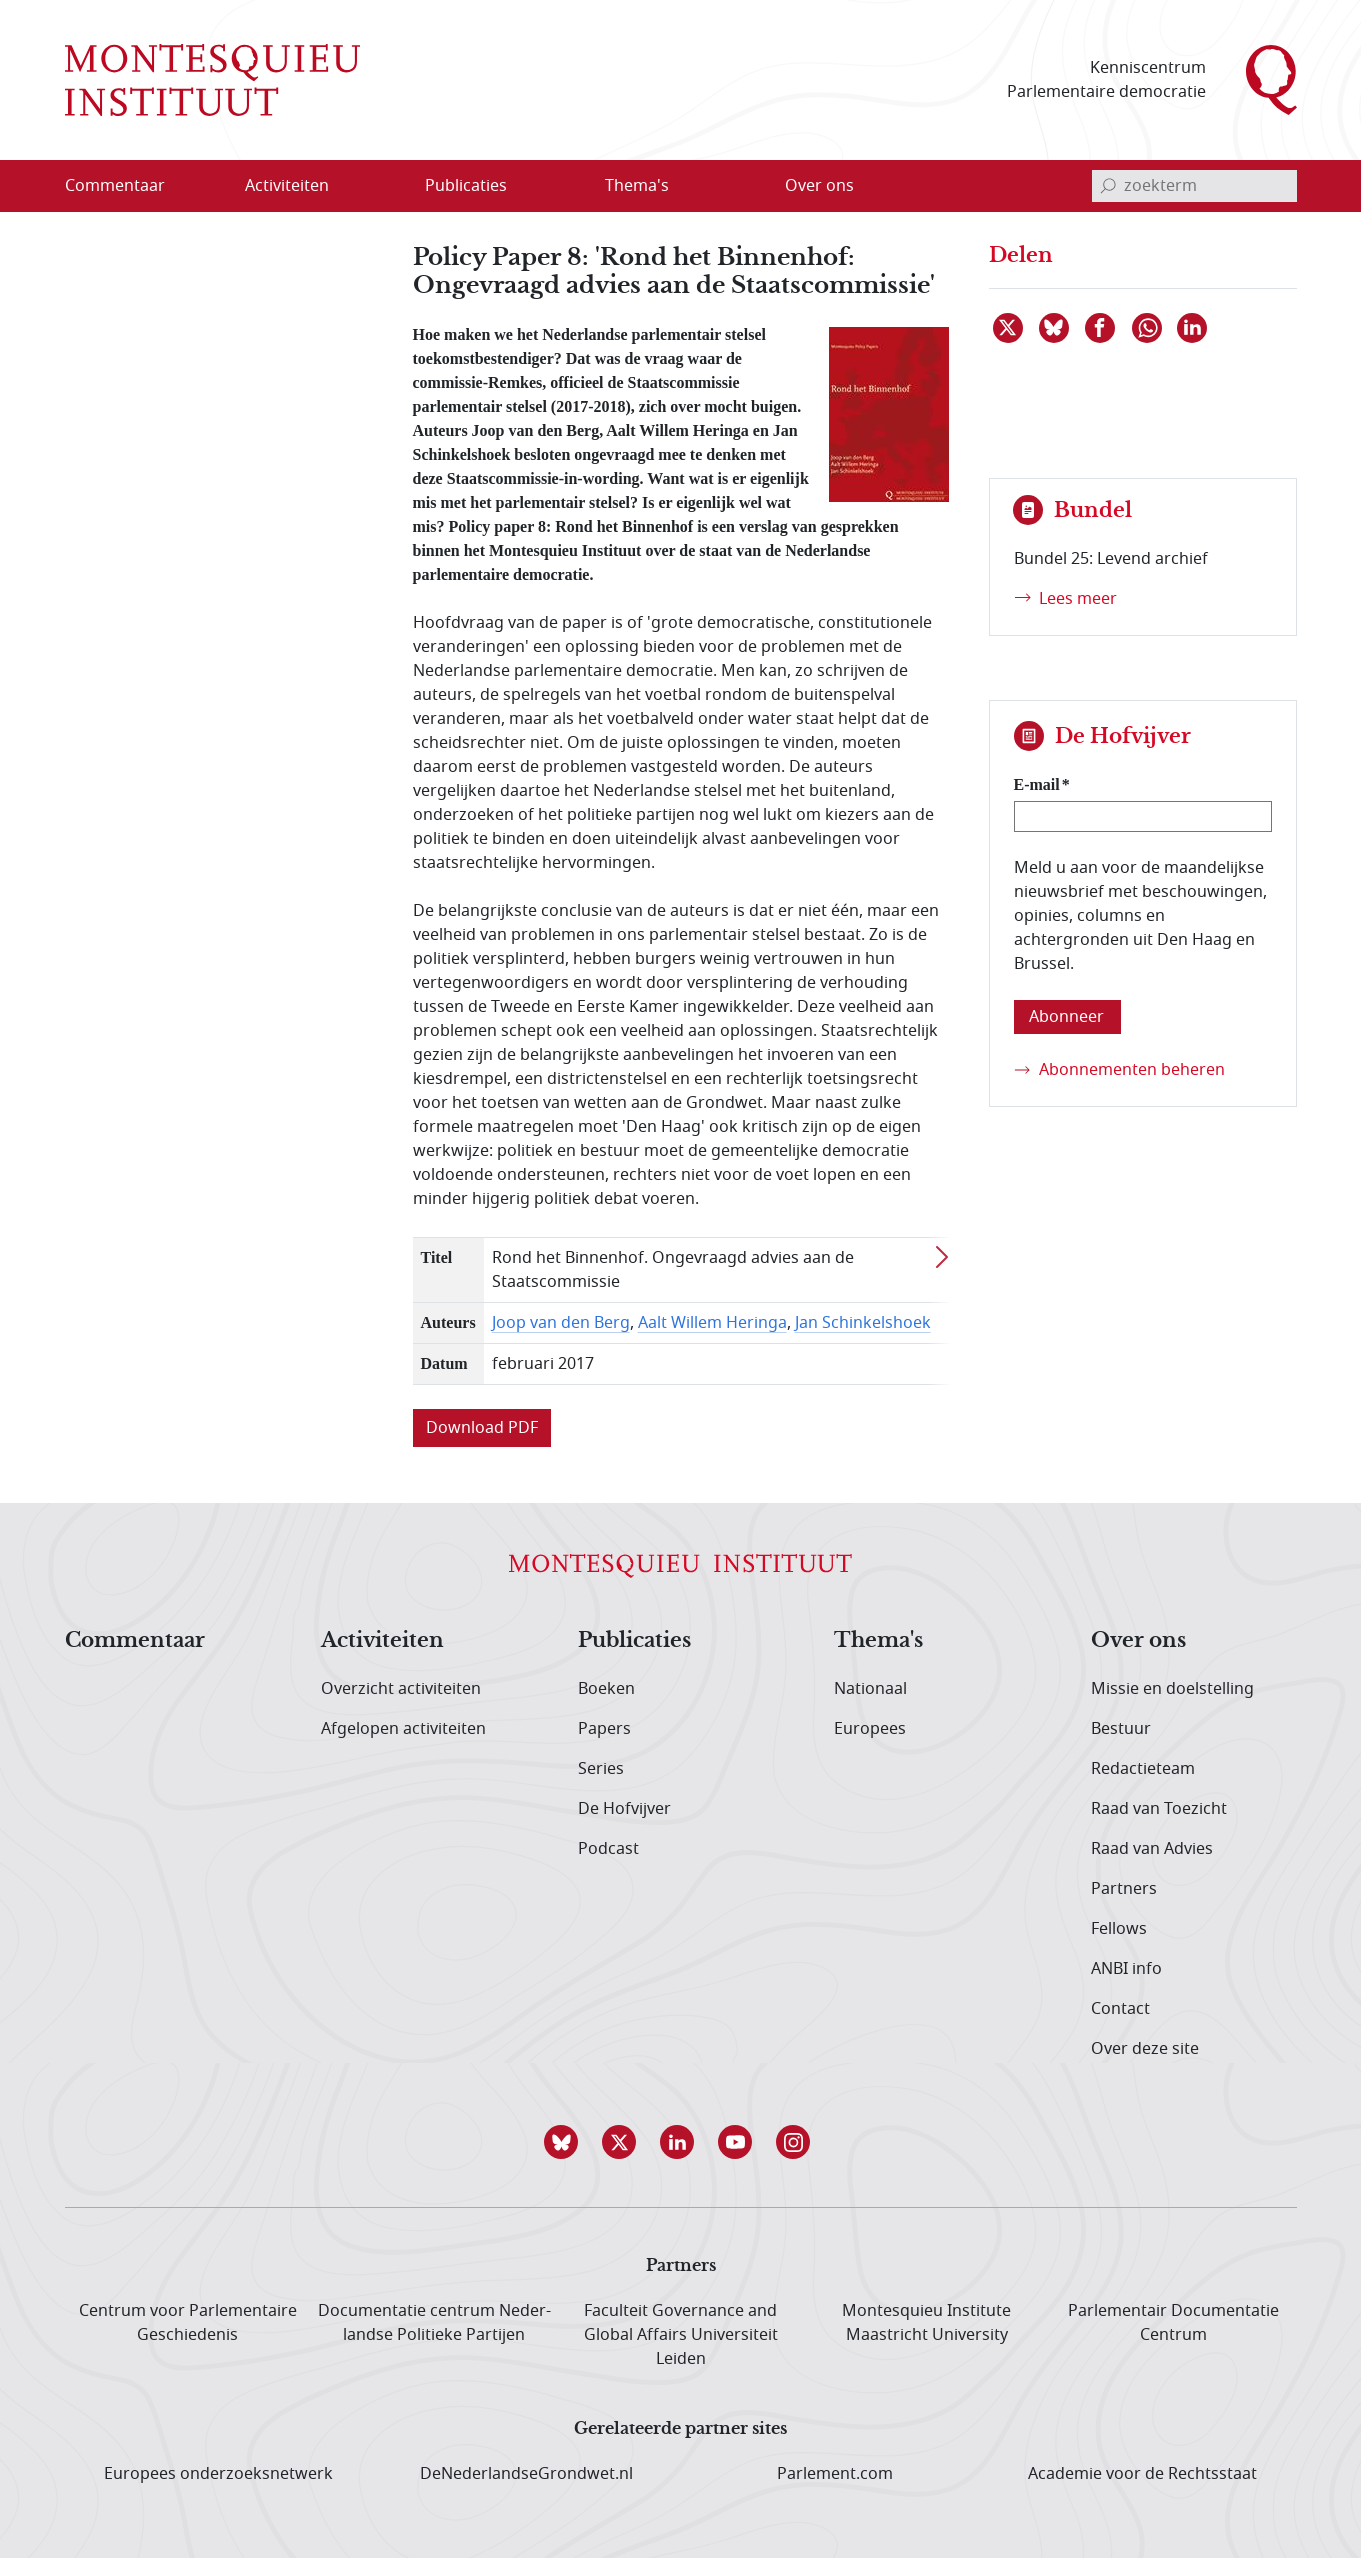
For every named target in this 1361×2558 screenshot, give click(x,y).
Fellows (1119, 1929)
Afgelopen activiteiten (403, 1729)
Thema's (878, 1641)
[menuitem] (127, 186)
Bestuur (1121, 1729)
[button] (565, 2142)
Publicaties (634, 1641)
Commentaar (135, 1641)
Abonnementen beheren (1132, 1070)
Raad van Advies (1152, 1849)
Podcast (608, 1849)
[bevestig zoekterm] (1108, 186)
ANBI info (1126, 1969)
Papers (604, 1729)
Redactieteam (1143, 1769)
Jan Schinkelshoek (863, 1323)
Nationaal (870, 1689)
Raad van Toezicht (1159, 1809)
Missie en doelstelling (1172, 1689)
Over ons (1138, 1641)
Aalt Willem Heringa (712, 1323)
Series (601, 1769)
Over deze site (1145, 2049)
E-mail (1037, 784)
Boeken (606, 1689)
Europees (870, 1729)
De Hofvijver (624, 1809)
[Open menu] (383, 186)
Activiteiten (382, 1641)
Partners (1124, 1889)
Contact (1120, 2009)
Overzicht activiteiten (401, 1689)
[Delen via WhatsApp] (1148, 328)
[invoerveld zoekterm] (1194, 186)
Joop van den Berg (561, 1323)
